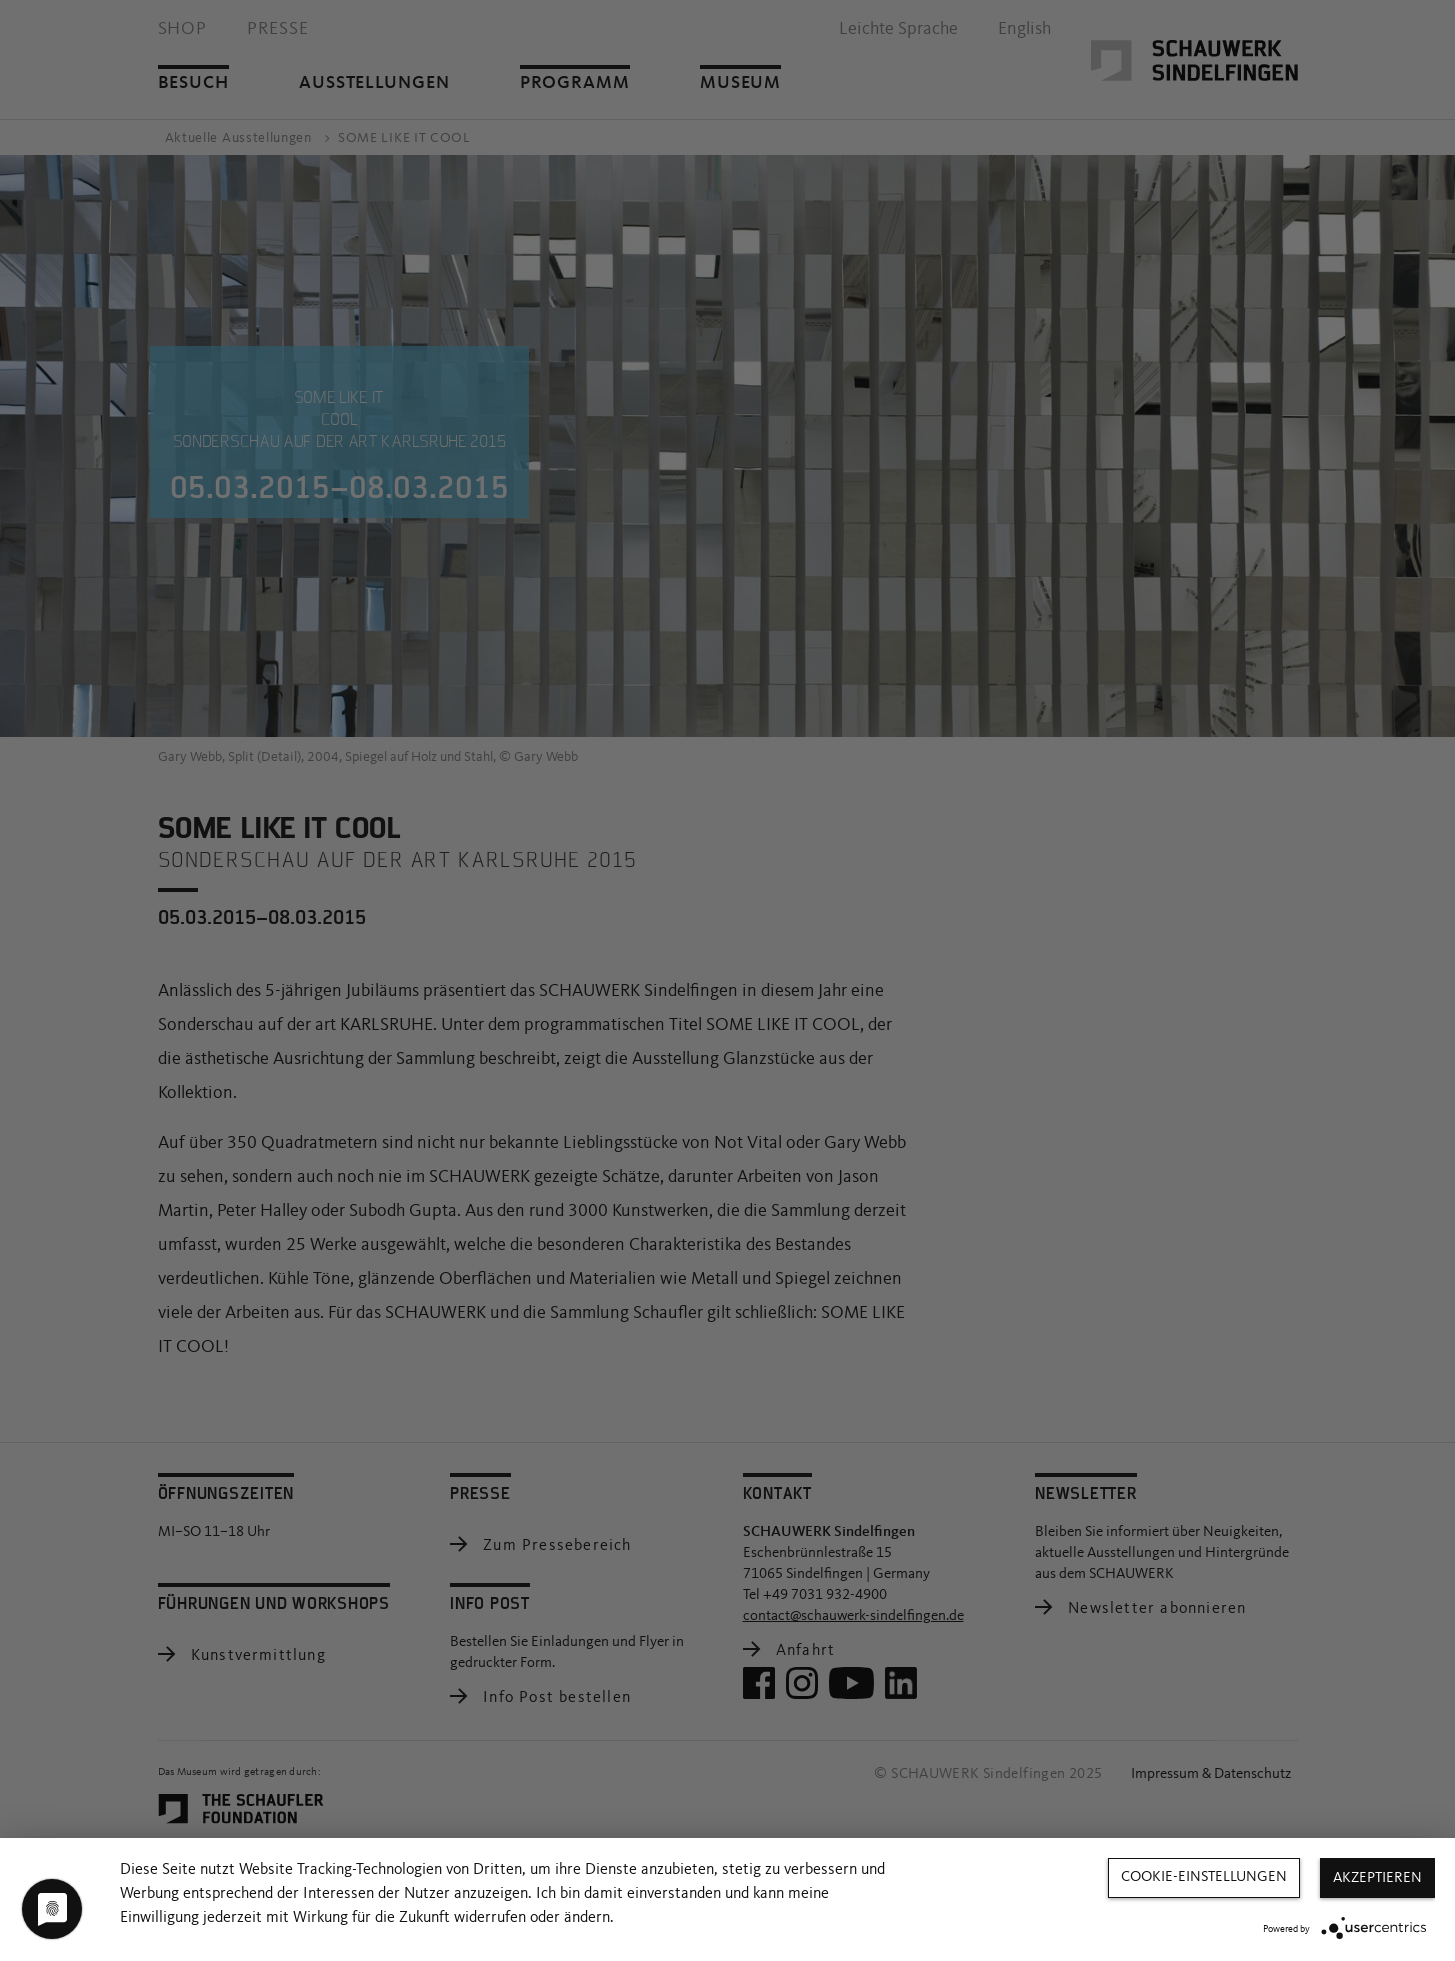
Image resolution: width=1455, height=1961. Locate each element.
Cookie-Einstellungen (1204, 1877)
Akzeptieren (1377, 1878)
